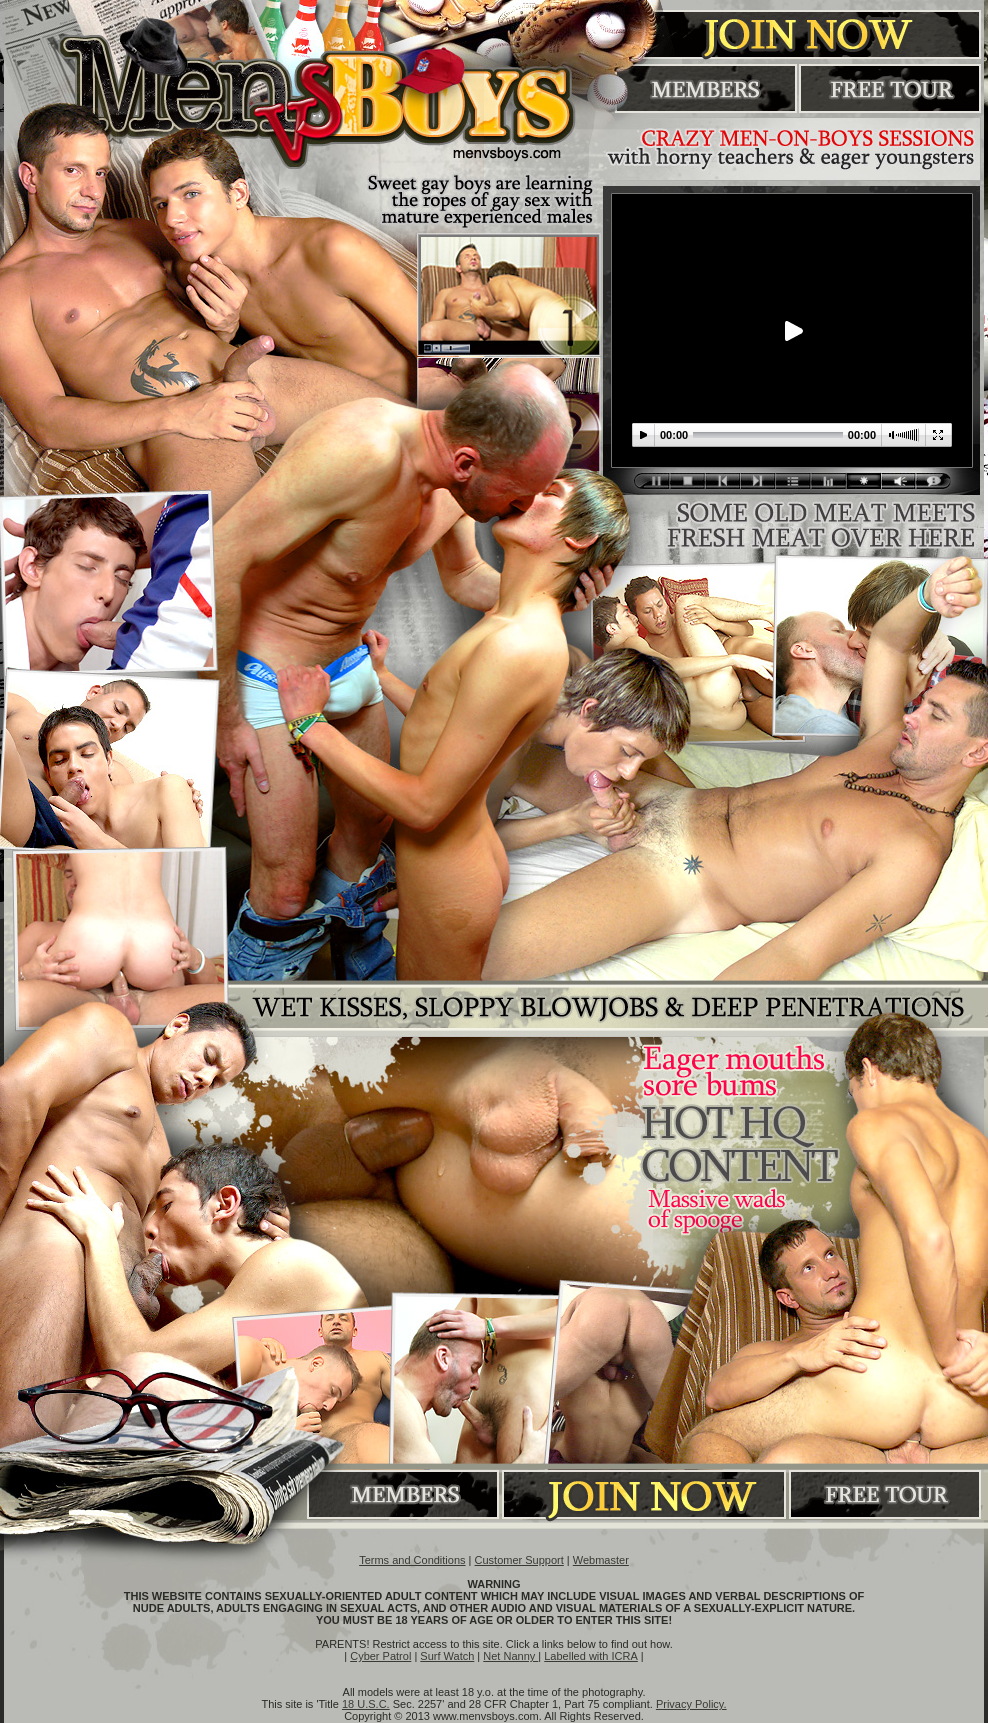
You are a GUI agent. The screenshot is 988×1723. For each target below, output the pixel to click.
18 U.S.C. (366, 1704)
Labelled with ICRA (591, 1656)
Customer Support (519, 1560)
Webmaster (601, 1560)
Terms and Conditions (412, 1560)
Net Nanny (510, 1656)
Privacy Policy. (691, 1704)
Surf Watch (447, 1656)
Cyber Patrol (380, 1656)
